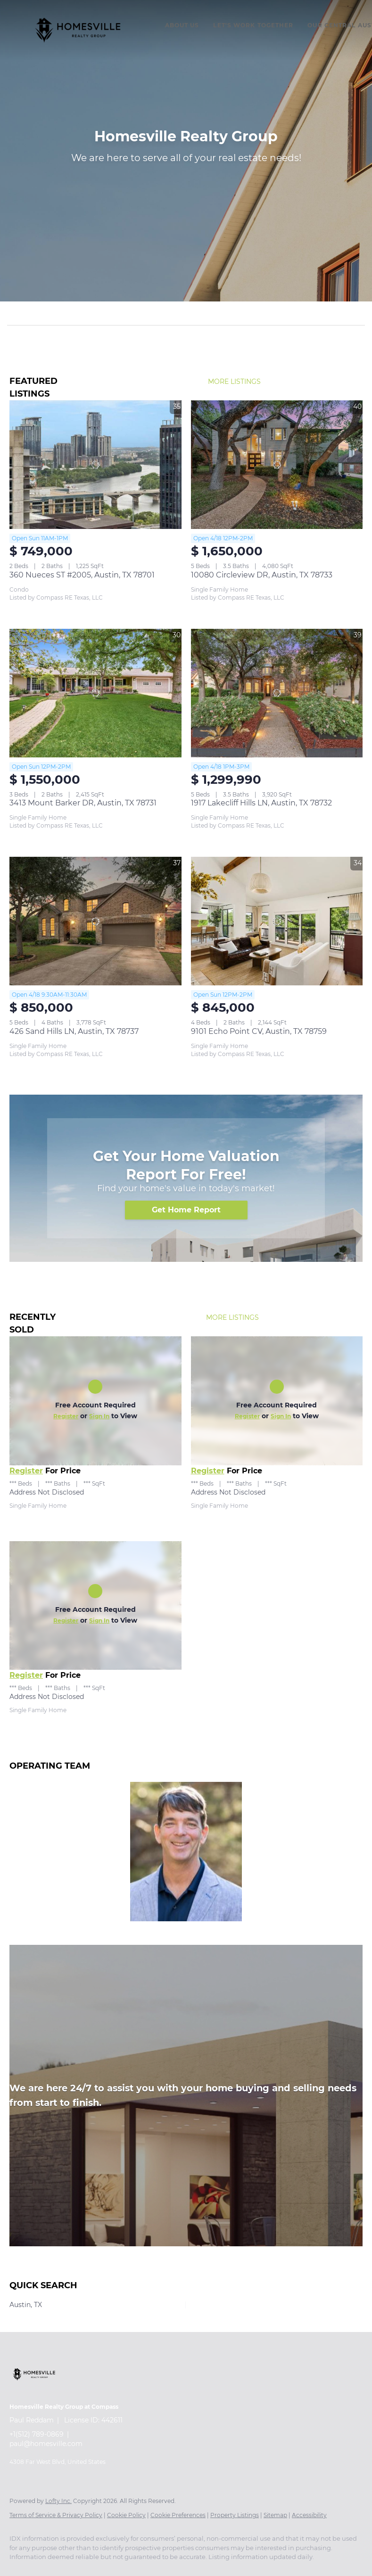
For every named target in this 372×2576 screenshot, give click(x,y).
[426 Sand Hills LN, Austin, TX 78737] (95, 921)
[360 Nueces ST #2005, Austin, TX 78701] (95, 464)
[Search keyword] (180, 313)
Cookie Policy (126, 2515)
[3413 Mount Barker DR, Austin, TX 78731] (95, 693)
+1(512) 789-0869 (36, 2434)
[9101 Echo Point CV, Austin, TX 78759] (277, 921)
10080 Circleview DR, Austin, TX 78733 (261, 574)
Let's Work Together (253, 25)
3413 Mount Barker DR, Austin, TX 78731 (83, 802)
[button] (78, 30)
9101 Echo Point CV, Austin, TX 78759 (259, 1031)
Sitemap (275, 2515)
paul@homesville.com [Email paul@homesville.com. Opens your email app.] (46, 2443)
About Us (182, 25)
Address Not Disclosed (46, 1492)
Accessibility (309, 2515)
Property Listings (234, 2515)
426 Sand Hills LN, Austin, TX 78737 (74, 1031)
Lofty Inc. (58, 2500)
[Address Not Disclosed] (95, 1400)
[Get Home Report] (186, 1210)
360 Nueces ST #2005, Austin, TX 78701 (82, 574)
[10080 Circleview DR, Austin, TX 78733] (277, 464)
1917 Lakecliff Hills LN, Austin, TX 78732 (261, 802)
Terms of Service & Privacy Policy (55, 2515)
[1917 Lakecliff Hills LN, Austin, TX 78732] (277, 693)
